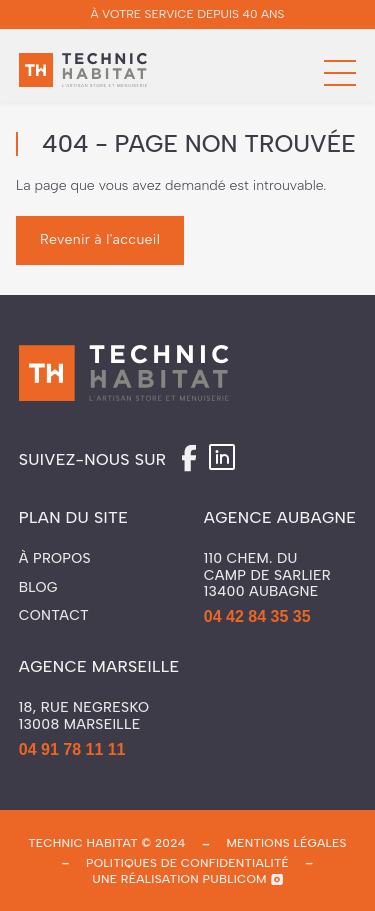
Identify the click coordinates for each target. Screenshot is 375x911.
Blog (38, 588)
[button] (340, 73)
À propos (55, 559)
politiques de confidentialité (187, 863)
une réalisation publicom (179, 879)
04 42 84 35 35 (257, 616)
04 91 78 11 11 (72, 749)
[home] (83, 73)
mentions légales (286, 843)
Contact (54, 616)
